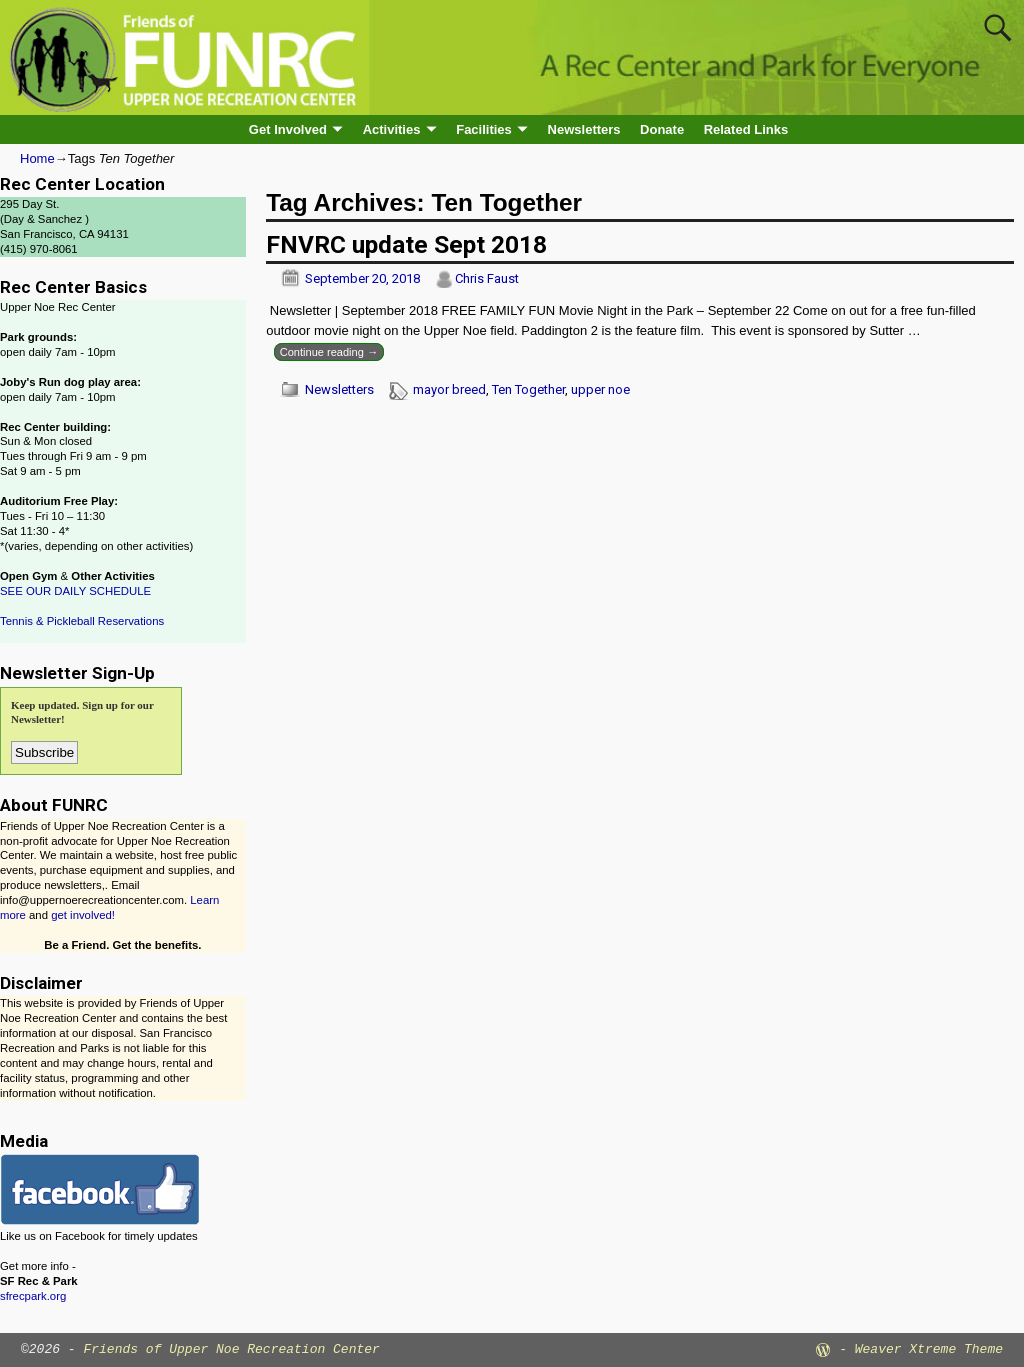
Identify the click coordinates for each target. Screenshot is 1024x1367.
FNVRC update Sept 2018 (406, 244)
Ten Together (528, 389)
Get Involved (288, 129)
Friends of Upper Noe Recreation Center (231, 1349)
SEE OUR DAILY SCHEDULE (75, 591)
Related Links (746, 129)
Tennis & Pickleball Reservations (82, 621)
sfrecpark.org (33, 1296)
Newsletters (584, 129)
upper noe (600, 389)
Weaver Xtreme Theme (929, 1349)
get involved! (83, 915)
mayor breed (449, 389)
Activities (392, 129)
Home (37, 158)
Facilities (484, 129)
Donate (662, 129)
